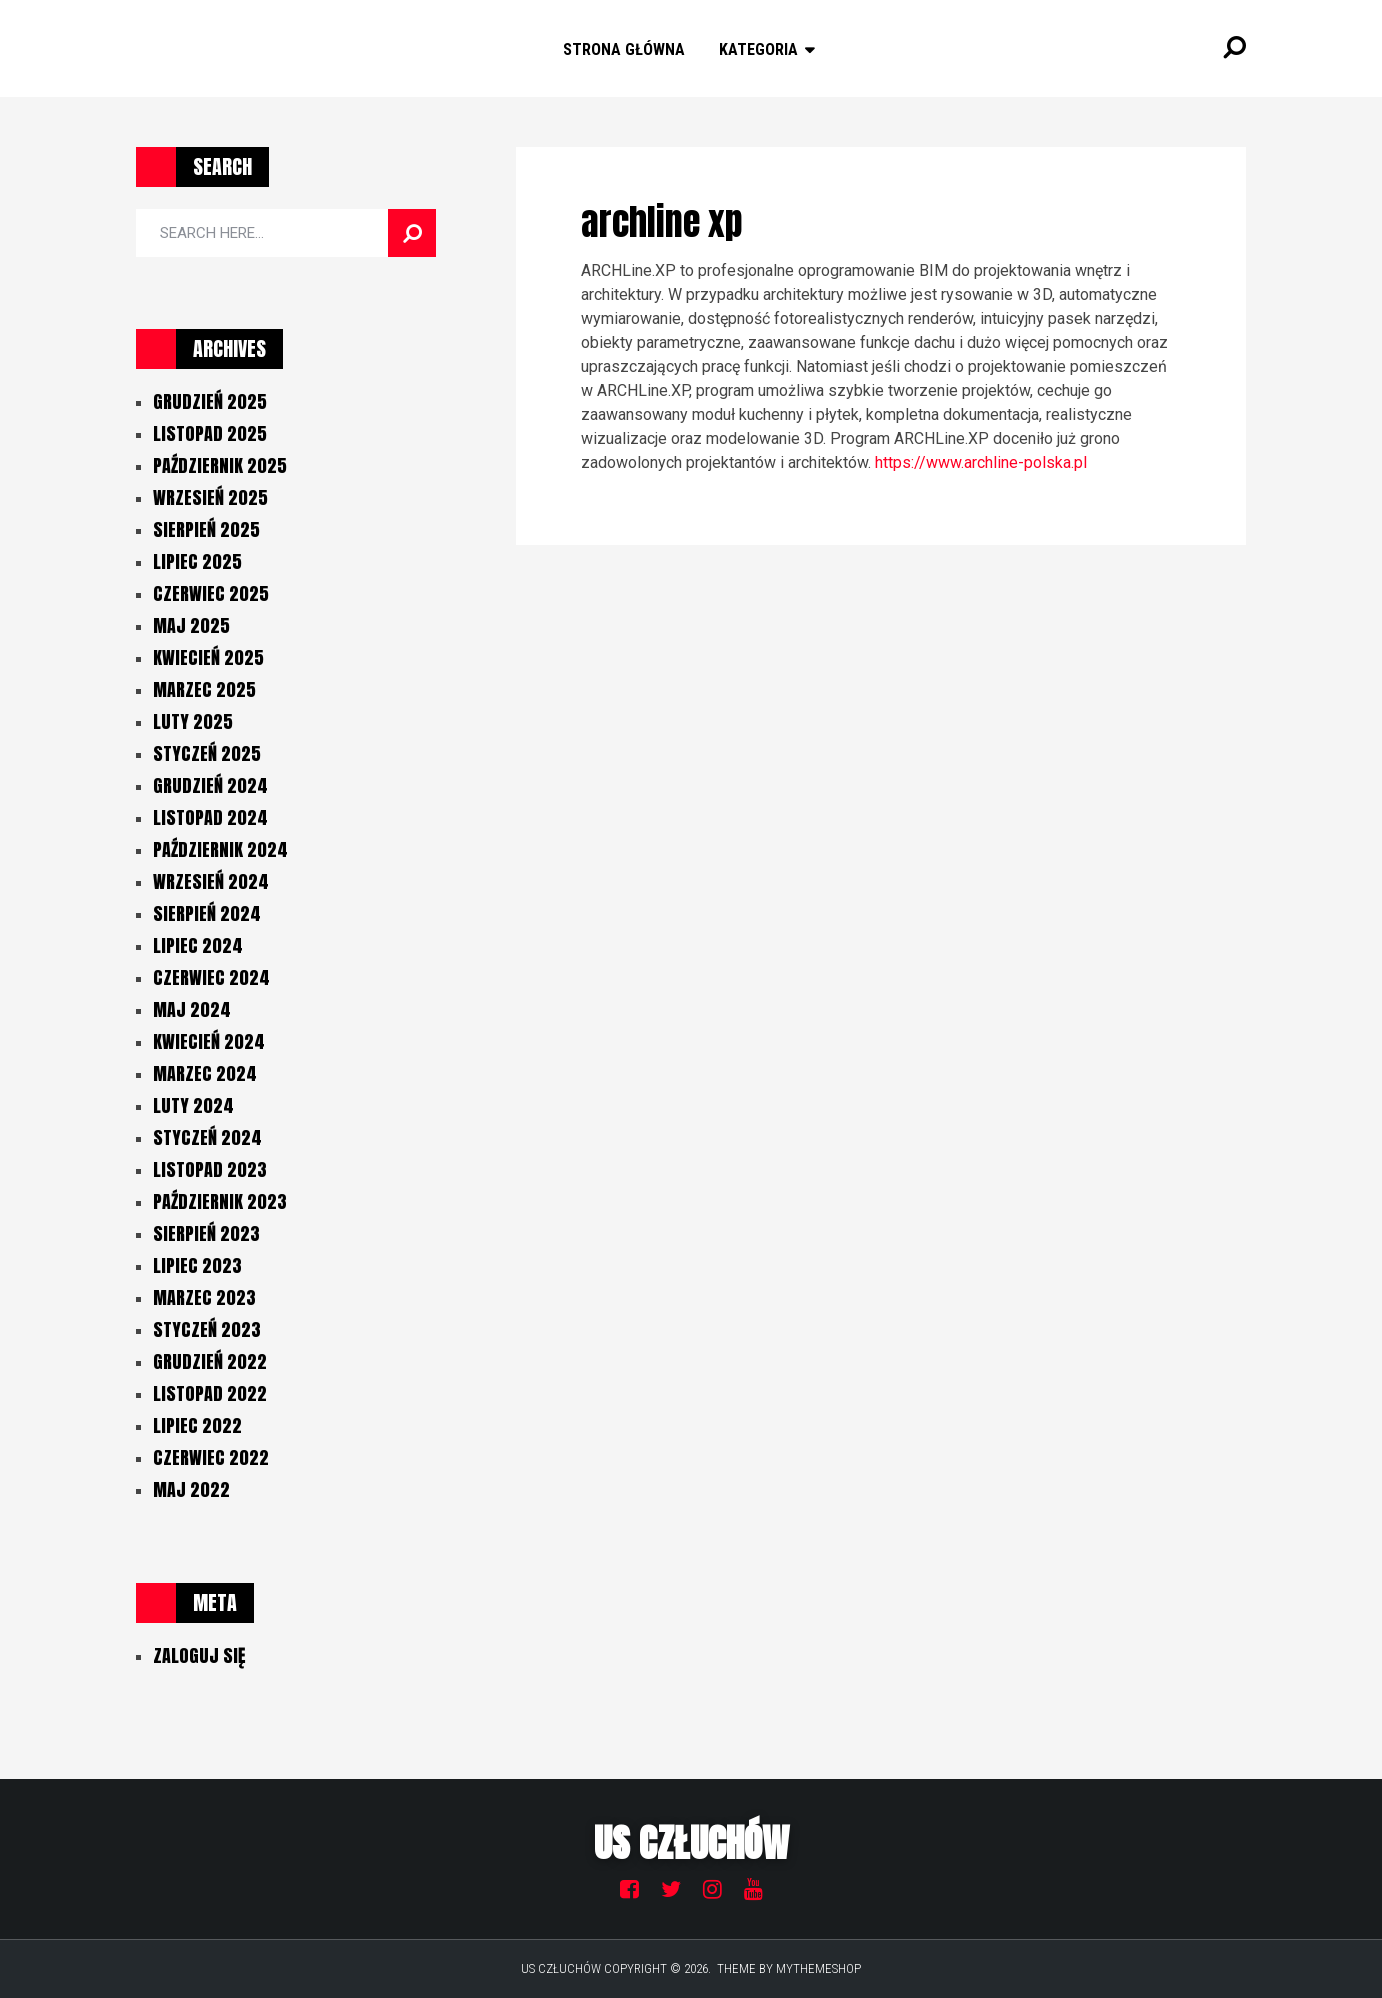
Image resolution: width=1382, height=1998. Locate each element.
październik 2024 (220, 849)
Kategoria (758, 49)
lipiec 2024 (198, 945)
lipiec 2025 (197, 561)
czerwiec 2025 (211, 593)
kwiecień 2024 (209, 1041)
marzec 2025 (204, 689)
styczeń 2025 (207, 753)
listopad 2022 (210, 1393)
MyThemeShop (818, 1968)
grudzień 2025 (210, 401)
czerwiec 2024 (211, 977)
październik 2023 (220, 1201)
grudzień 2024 (210, 785)
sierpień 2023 (206, 1233)
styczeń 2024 (207, 1137)
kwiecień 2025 (208, 657)
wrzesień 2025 (210, 497)
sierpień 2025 (206, 529)
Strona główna (624, 49)
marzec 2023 (204, 1297)
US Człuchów (691, 1843)
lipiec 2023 (197, 1265)
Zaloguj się (199, 1655)
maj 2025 (191, 625)
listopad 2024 (210, 817)
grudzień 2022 (210, 1361)
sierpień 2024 (207, 913)
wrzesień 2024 (211, 881)
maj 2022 (191, 1489)
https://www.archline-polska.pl (981, 462)
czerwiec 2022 (211, 1457)
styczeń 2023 (207, 1329)
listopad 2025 (210, 433)
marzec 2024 (205, 1073)
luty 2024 (193, 1105)
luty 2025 (193, 721)
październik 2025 (220, 465)
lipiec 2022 (197, 1425)
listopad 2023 (210, 1169)
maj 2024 (192, 1009)
